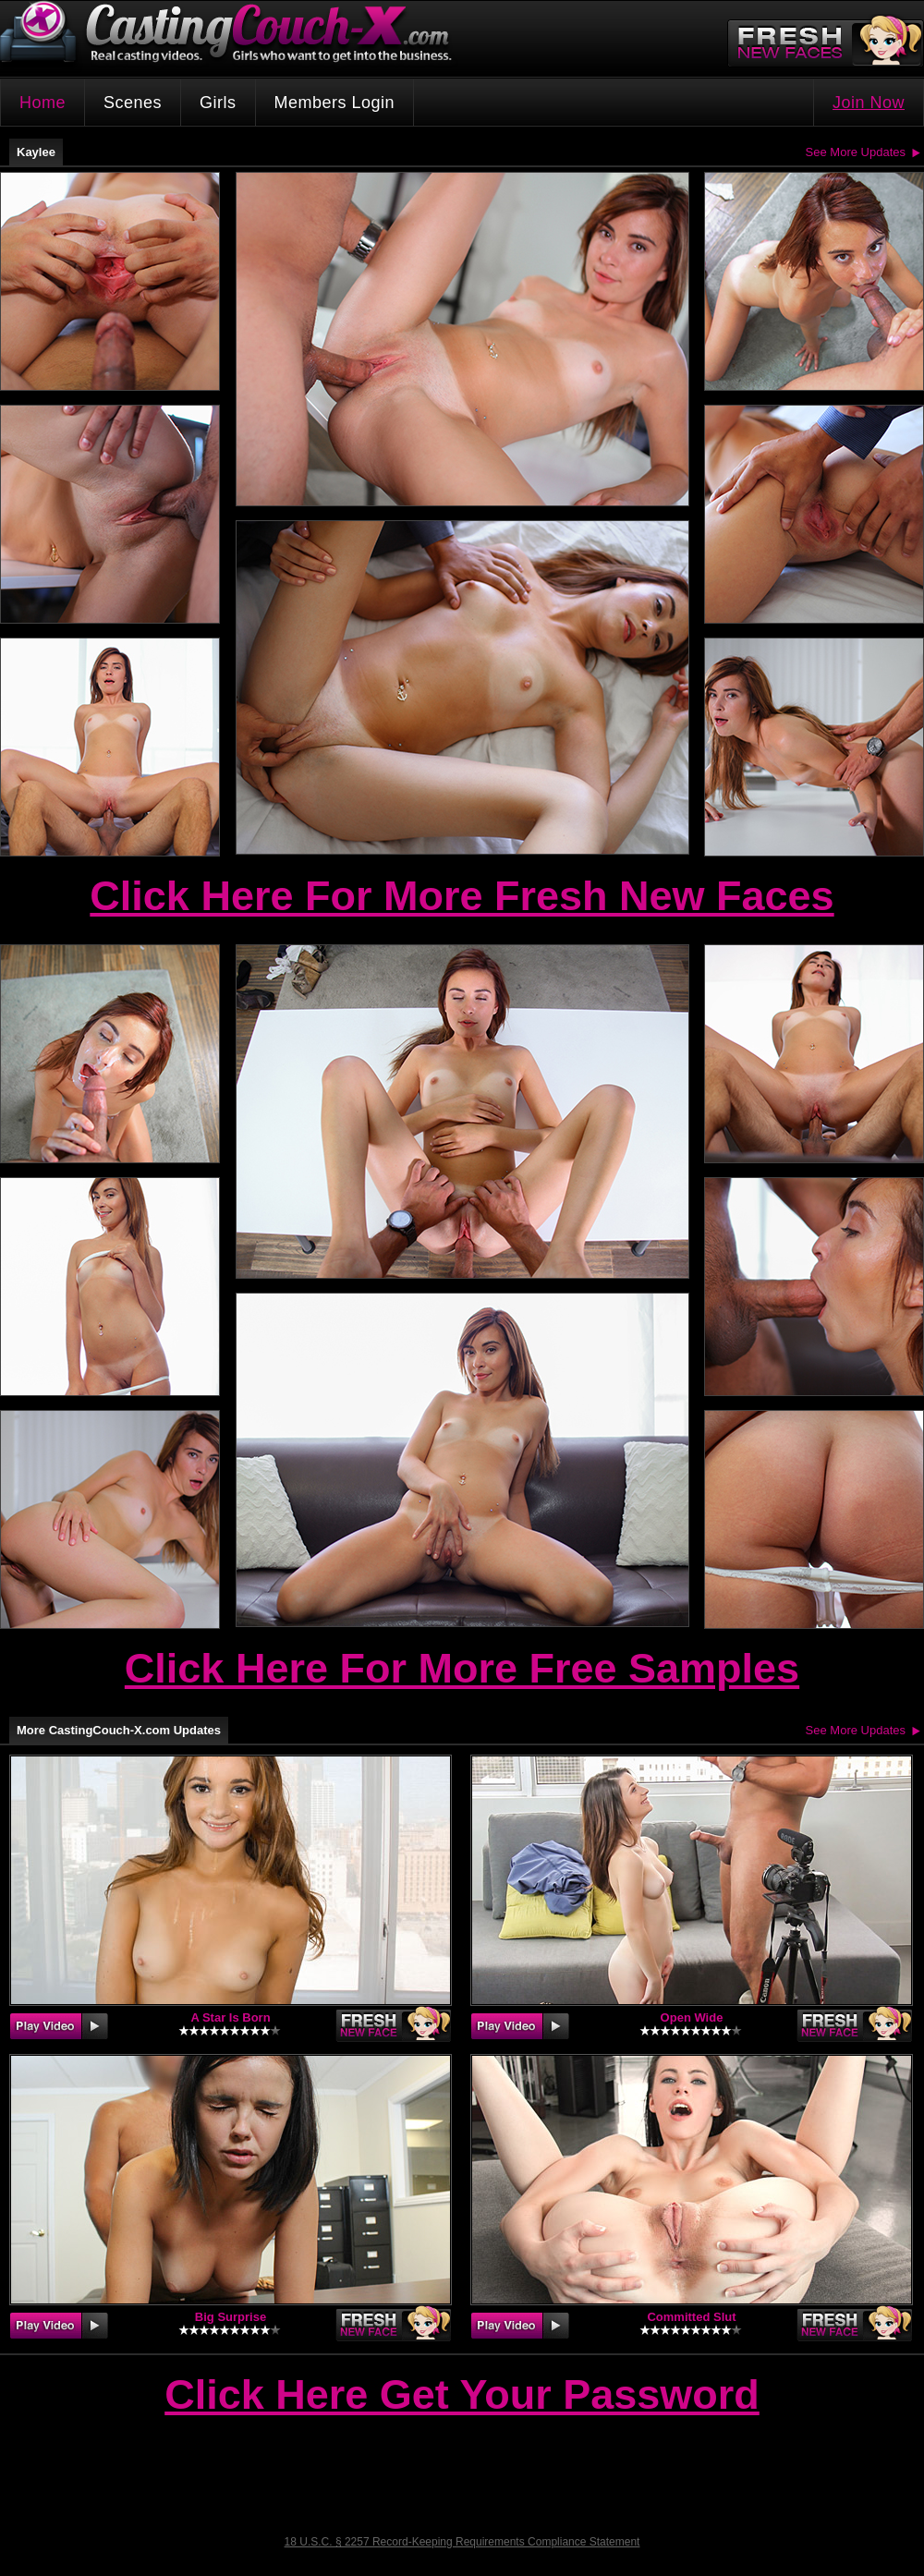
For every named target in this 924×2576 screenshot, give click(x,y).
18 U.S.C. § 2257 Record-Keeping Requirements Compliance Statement (462, 2541)
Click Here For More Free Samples (462, 1668)
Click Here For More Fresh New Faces (461, 896)
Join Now (869, 102)
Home (42, 102)
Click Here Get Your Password (462, 2396)
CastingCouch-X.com (232, 36)
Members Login (334, 102)
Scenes (132, 102)
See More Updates (856, 152)
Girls (218, 102)
